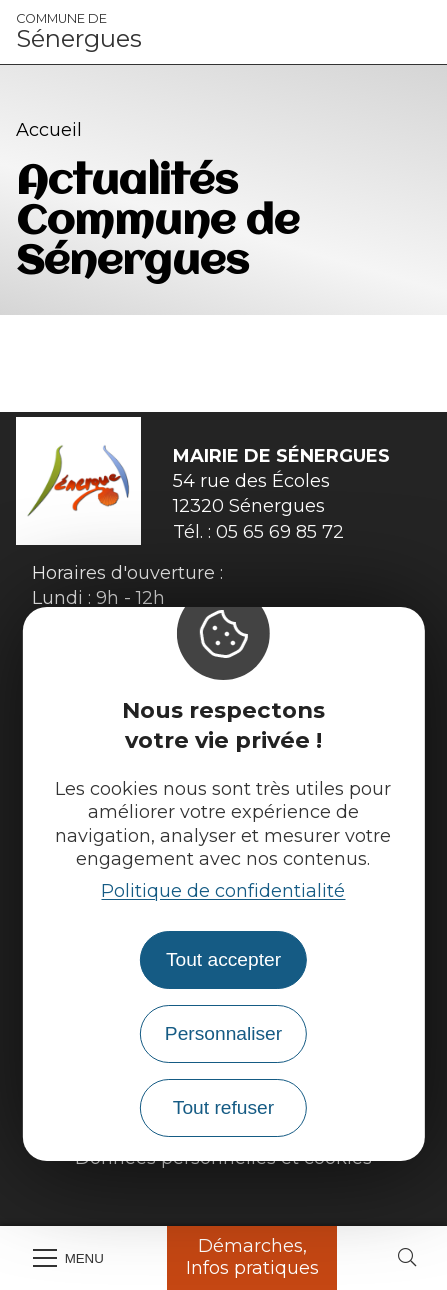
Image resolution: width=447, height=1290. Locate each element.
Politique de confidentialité (223, 891)
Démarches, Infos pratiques (252, 1257)
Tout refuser (223, 1107)
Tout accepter (223, 959)
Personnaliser (223, 1033)
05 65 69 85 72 (280, 532)
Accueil (49, 130)
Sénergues (79, 32)
